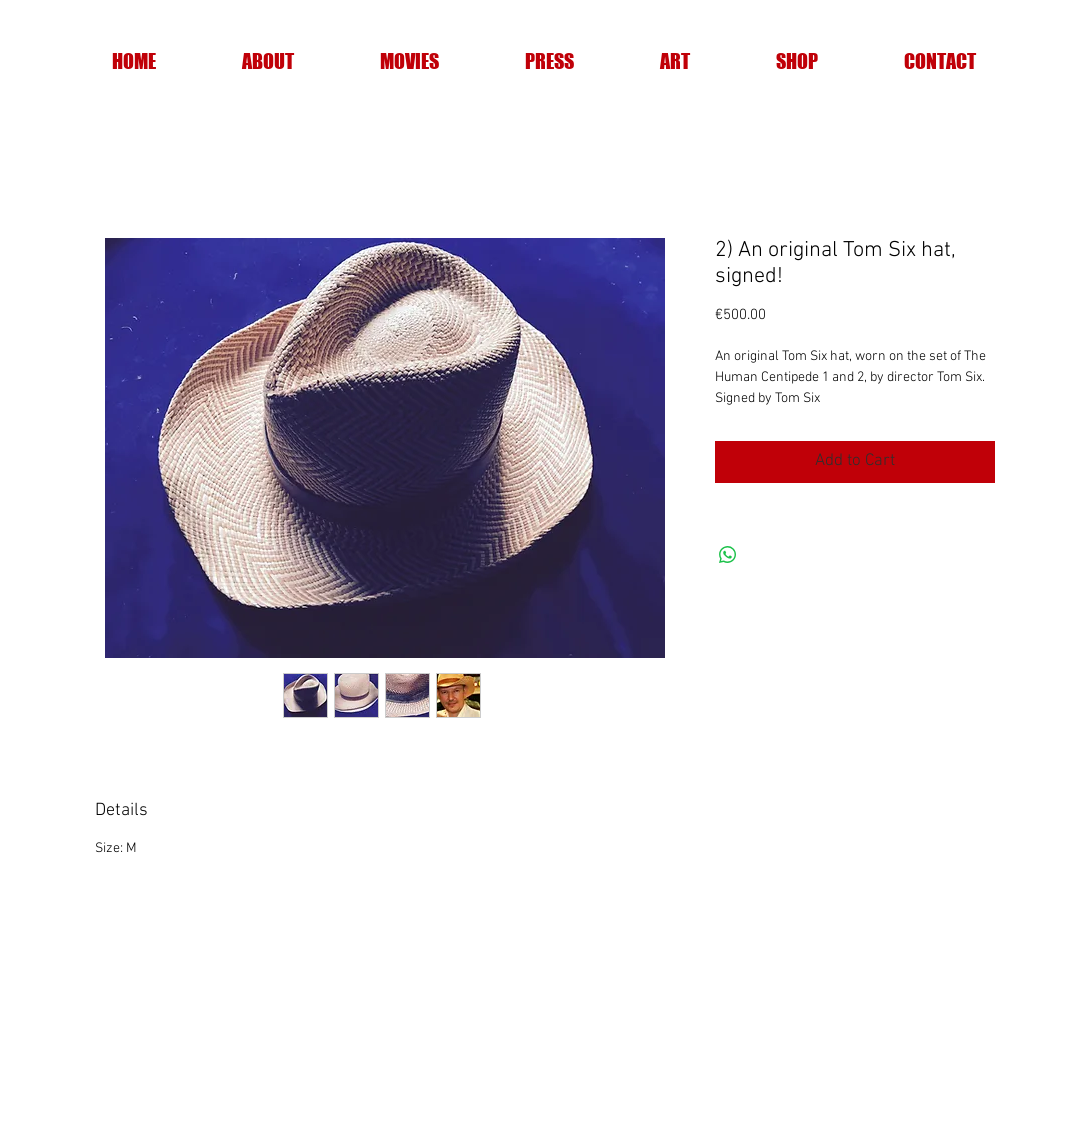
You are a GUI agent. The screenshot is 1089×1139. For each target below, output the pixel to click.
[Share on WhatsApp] (728, 555)
